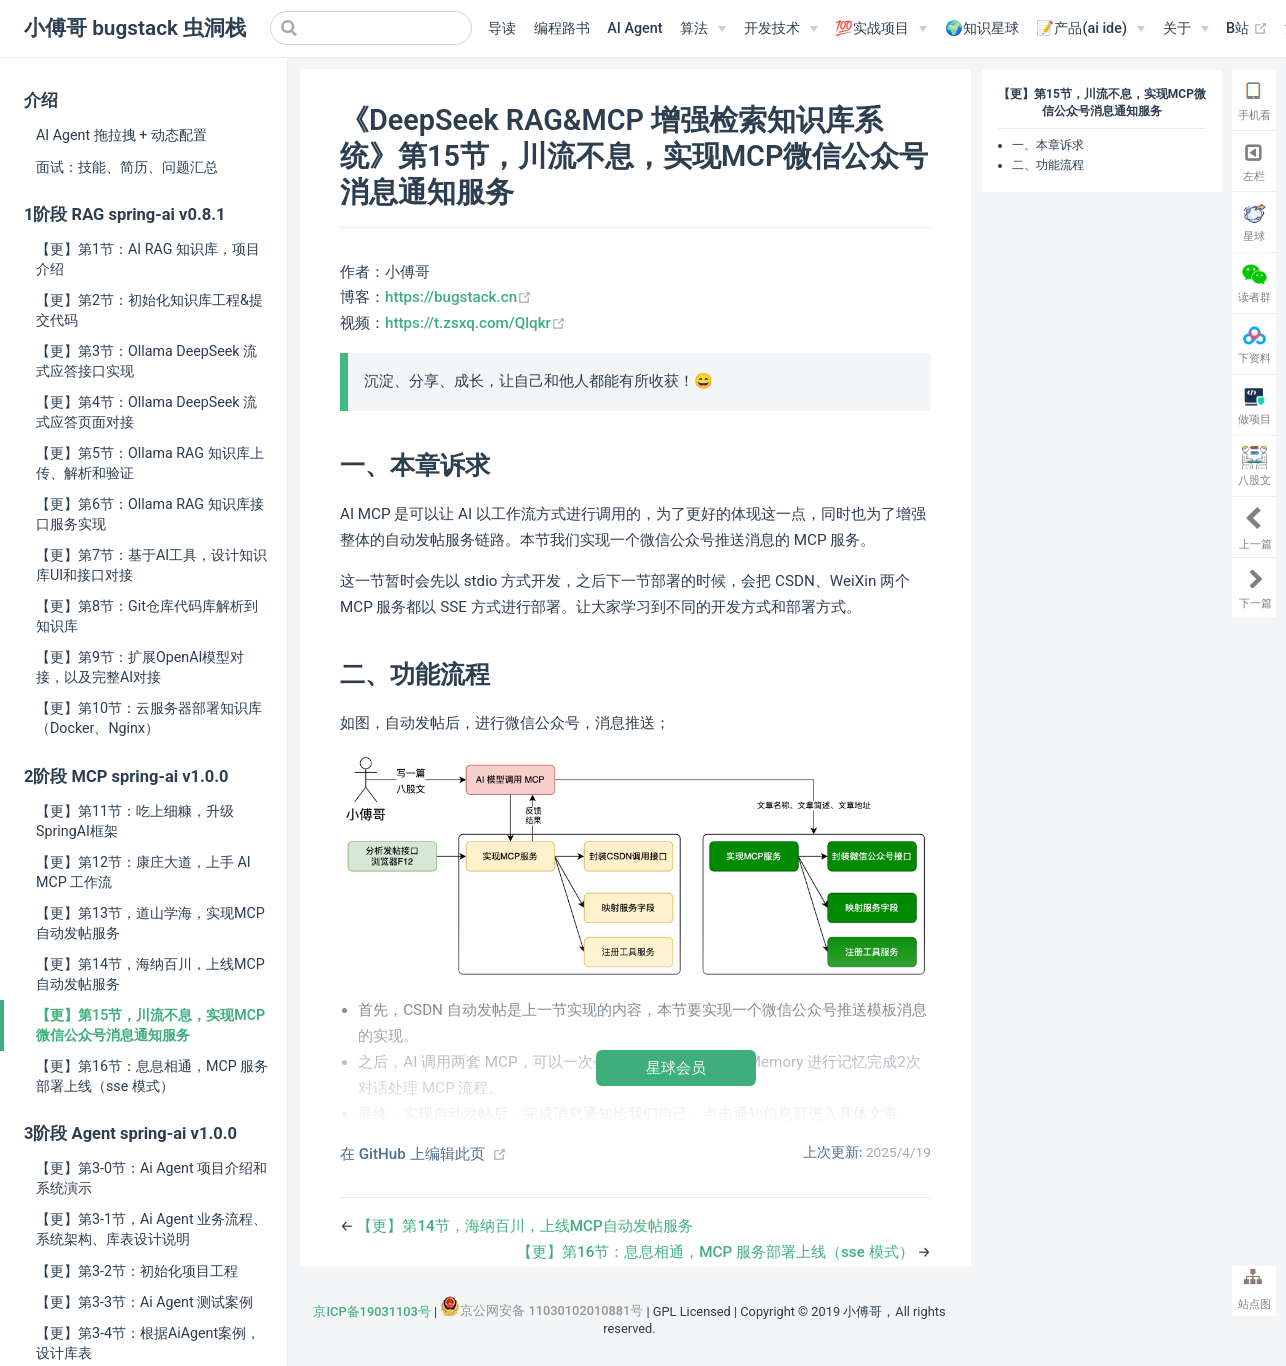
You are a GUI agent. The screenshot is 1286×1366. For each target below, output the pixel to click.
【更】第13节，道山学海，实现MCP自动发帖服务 (150, 923)
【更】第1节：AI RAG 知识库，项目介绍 (148, 259)
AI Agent (634, 28)
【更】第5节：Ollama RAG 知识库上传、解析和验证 (150, 463)
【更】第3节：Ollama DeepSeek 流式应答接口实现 (146, 361)
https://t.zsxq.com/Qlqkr (475, 323)
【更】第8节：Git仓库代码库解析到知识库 (147, 616)
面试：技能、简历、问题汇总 (127, 167)
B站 (1247, 29)
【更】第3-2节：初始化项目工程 (137, 1271)
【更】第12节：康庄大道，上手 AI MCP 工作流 (143, 872)
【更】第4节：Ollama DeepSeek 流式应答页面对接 (146, 412)
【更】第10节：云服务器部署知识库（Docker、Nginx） (149, 718)
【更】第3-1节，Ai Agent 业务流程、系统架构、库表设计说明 (151, 1229)
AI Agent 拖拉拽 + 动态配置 (121, 135)
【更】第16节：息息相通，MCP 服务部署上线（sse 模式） (152, 1076)
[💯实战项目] (881, 29)
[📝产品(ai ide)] (1090, 29)
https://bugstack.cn (458, 297)
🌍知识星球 (982, 28)
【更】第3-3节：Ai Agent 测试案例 (144, 1302)
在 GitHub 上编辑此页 (412, 1154)
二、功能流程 (1048, 165)
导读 (502, 28)
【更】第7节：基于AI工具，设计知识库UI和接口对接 (151, 565)
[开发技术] (781, 29)
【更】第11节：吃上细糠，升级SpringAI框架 (135, 821)
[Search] (371, 28)
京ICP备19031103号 (371, 1311)
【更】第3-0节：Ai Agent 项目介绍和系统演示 (151, 1178)
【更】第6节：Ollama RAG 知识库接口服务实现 (150, 514)
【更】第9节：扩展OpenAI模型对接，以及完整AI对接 (140, 667)
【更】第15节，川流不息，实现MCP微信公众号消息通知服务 (150, 1025)
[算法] (703, 29)
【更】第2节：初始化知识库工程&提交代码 (149, 310)
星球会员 (676, 1067)
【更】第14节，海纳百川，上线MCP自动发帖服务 (150, 974)
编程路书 (562, 28)
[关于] (1186, 29)
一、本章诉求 (1048, 145)
